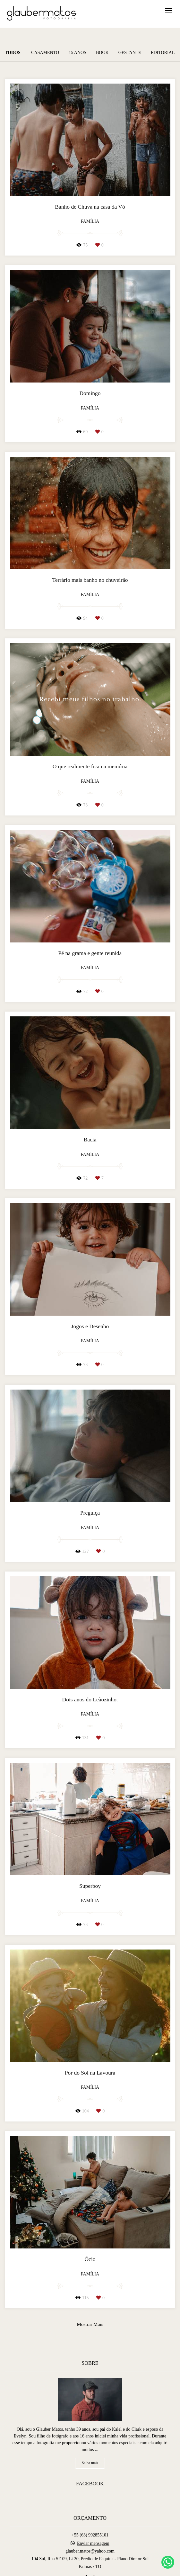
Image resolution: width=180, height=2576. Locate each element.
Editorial (163, 52)
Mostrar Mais (90, 2324)
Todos (13, 52)
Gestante (129, 52)
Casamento (45, 52)
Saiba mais (90, 2463)
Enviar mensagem (93, 2543)
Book (102, 52)
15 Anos (77, 52)
